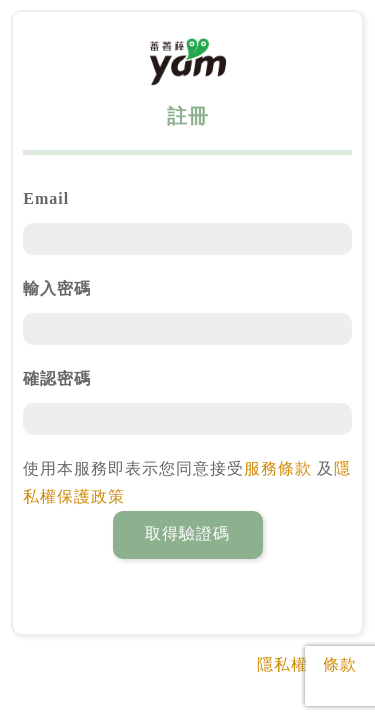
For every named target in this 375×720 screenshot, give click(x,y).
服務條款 (278, 468)
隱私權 (282, 664)
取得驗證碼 (187, 533)
